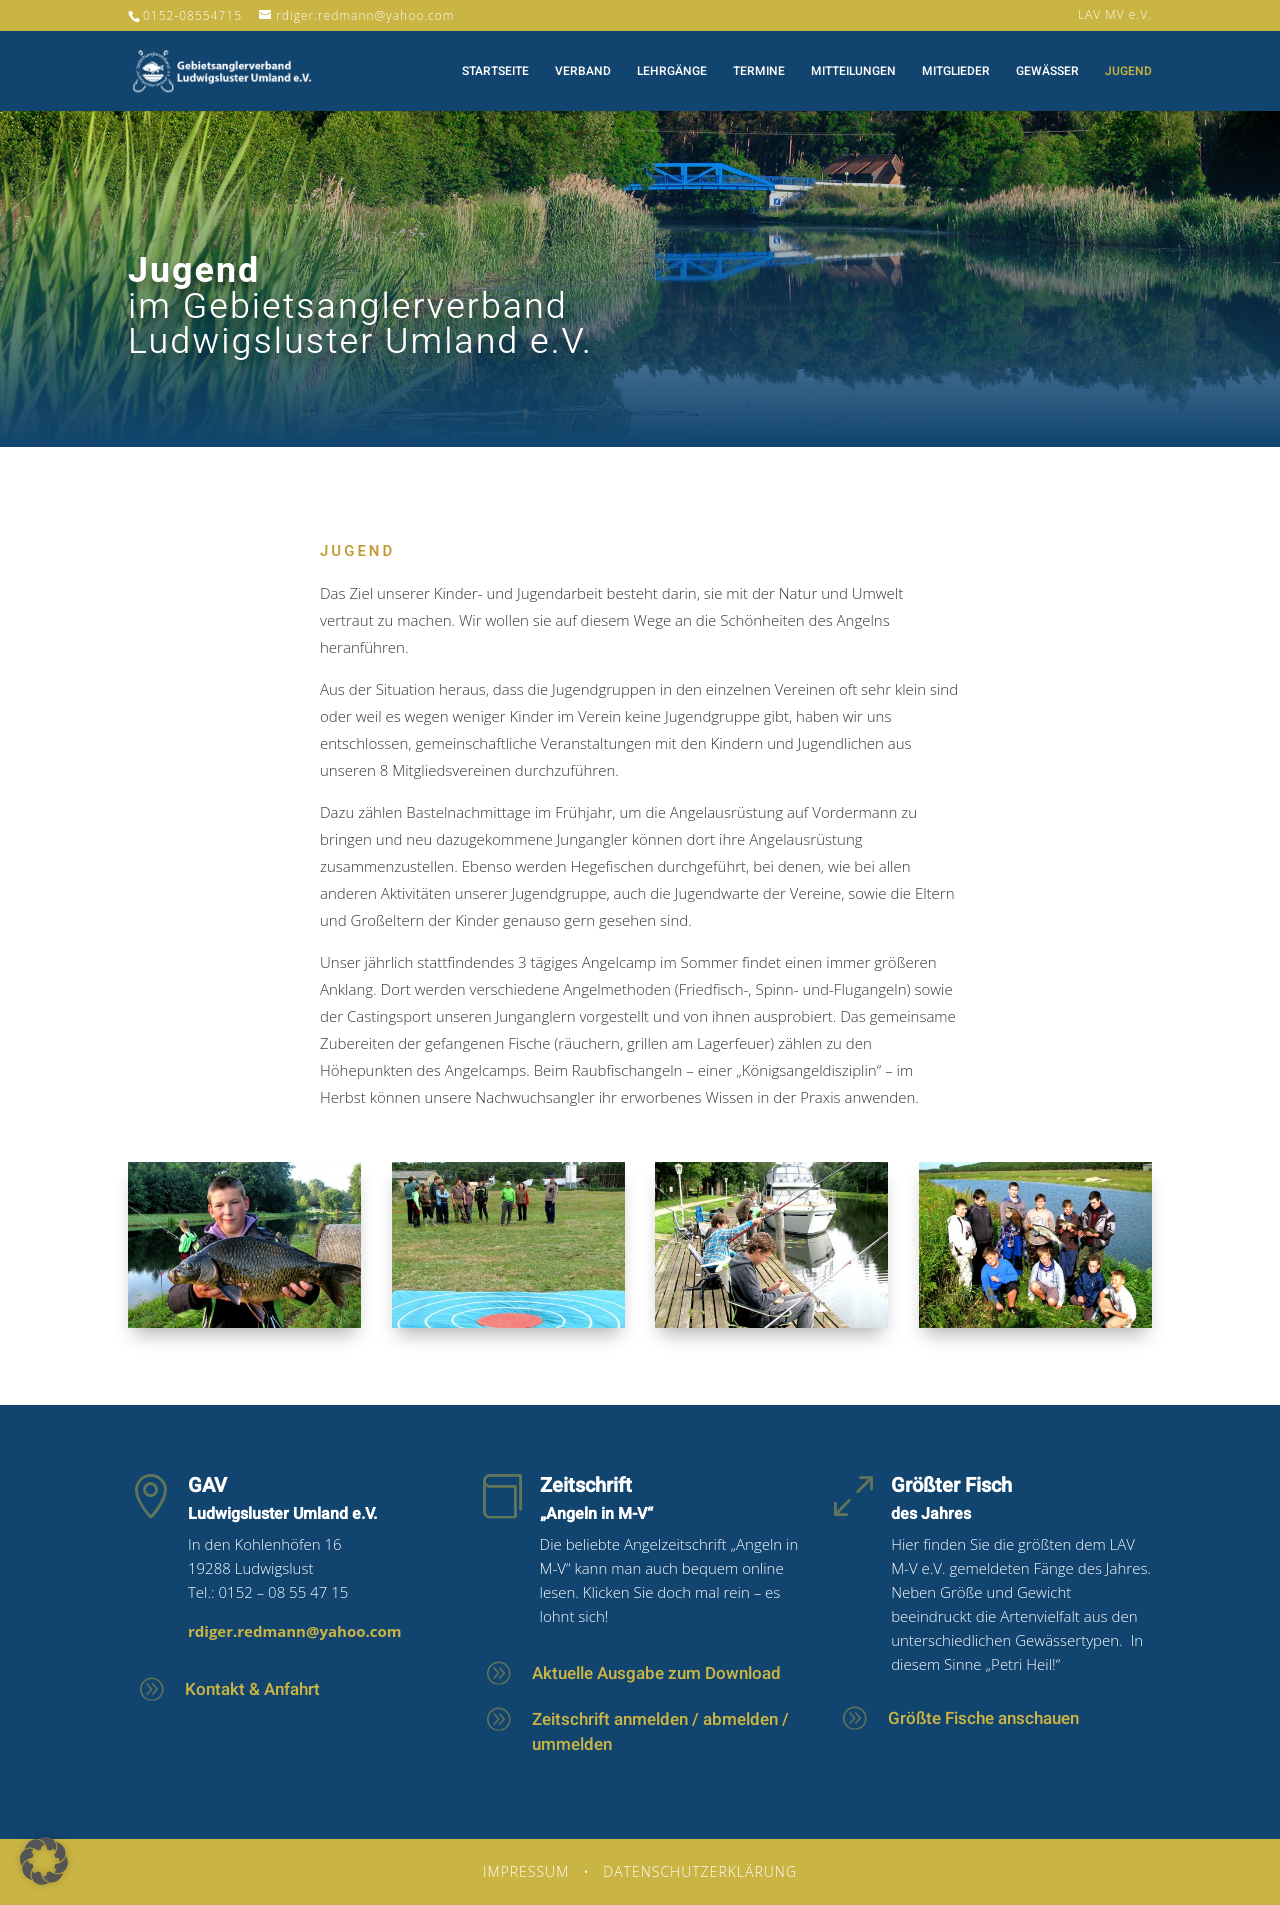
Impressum (526, 1871)
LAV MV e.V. (1115, 16)
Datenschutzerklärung (700, 1871)
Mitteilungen (853, 72)
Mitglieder (956, 72)
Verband (583, 72)
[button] (44, 1861)
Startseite (495, 72)
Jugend (1128, 72)
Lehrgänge (672, 72)
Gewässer (1047, 72)
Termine (759, 72)
